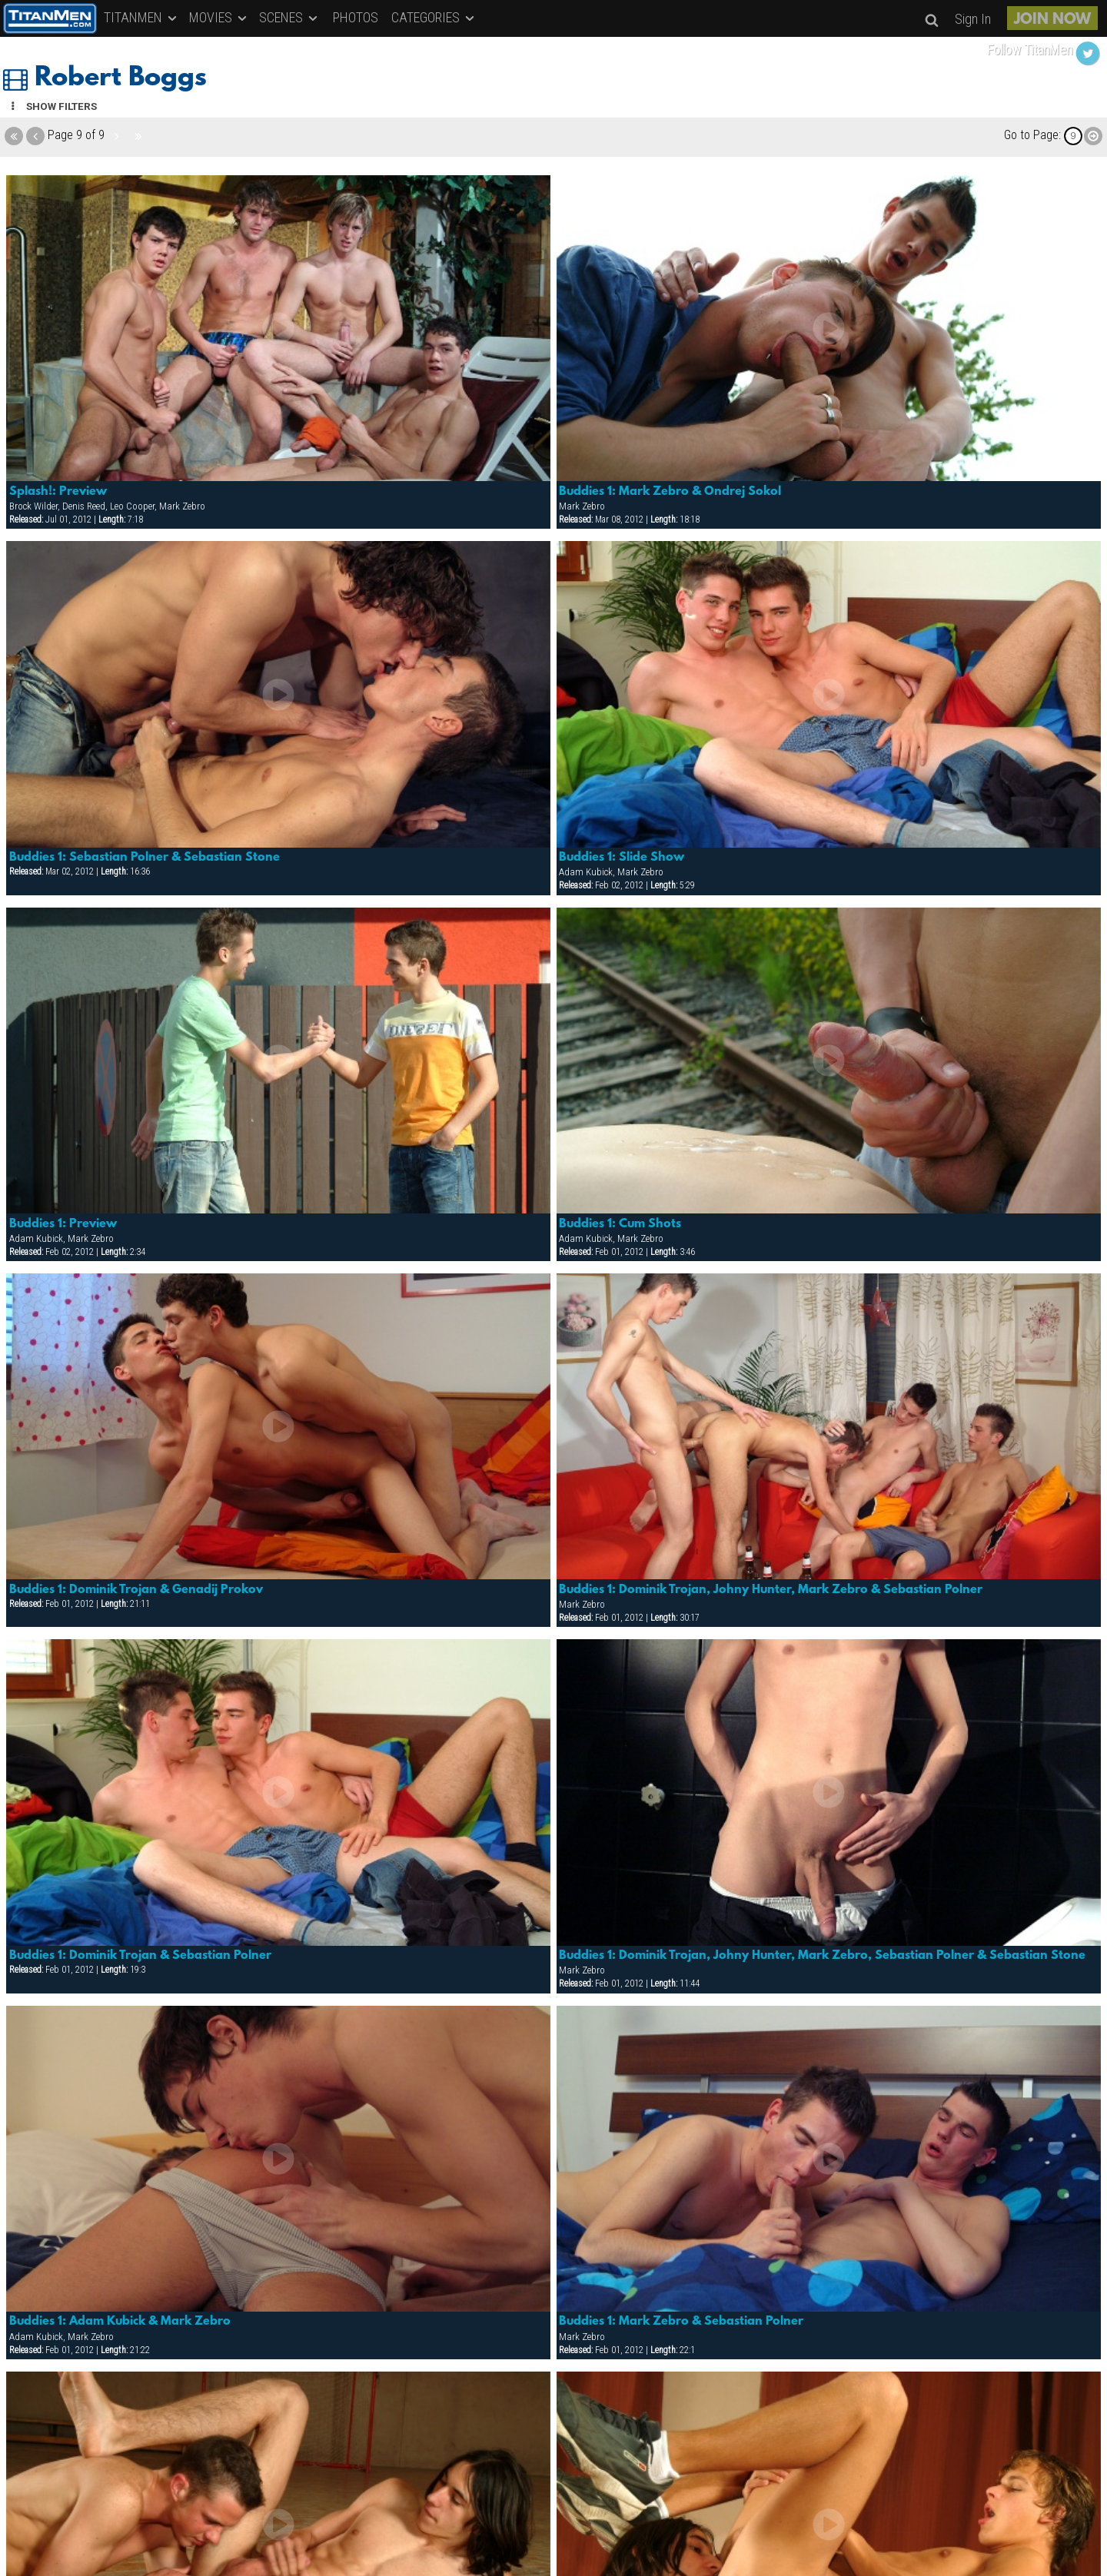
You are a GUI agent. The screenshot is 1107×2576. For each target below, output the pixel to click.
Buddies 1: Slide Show (621, 858)
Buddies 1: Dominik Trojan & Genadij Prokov (136, 1590)
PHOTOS (355, 17)
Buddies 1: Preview (63, 1224)
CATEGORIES (434, 17)
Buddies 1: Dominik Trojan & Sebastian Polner (140, 1956)
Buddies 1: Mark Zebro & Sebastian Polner (681, 2322)
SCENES (289, 17)
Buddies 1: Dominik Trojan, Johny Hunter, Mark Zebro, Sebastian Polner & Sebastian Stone (822, 1956)
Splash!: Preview (58, 492)
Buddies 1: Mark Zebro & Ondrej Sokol (670, 492)
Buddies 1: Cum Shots (620, 1224)
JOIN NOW (1052, 20)
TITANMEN (141, 17)
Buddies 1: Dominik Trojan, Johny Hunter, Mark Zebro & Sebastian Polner (770, 1590)
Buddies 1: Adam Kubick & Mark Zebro (120, 2322)
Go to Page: (1032, 135)
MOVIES (219, 17)
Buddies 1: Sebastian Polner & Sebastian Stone (144, 858)
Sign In (973, 19)
